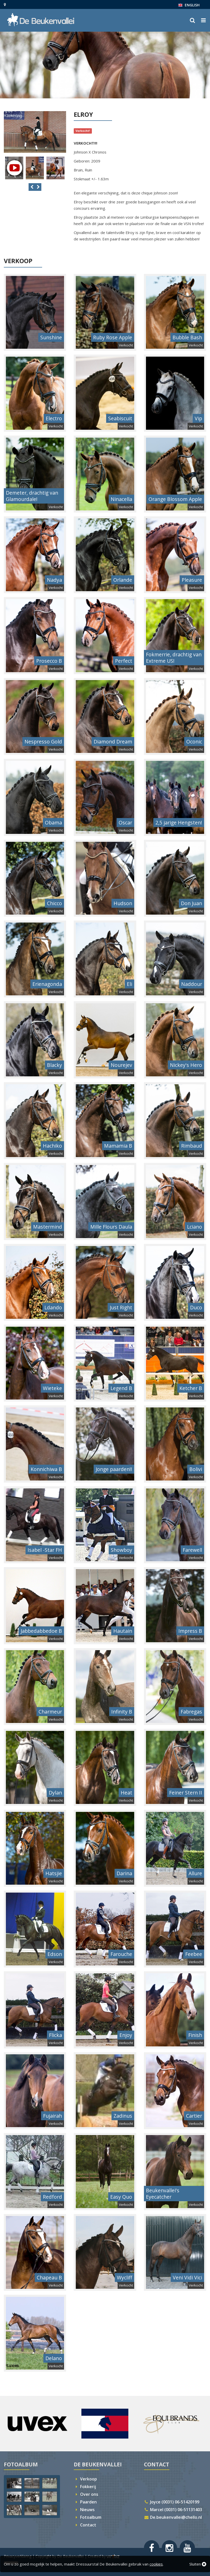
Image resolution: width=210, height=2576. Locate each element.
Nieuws (84, 2509)
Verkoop (85, 2479)
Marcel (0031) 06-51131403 (173, 2509)
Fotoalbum (87, 2517)
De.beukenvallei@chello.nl (173, 2517)
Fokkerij (85, 2486)
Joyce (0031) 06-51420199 (172, 2502)
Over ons (86, 2494)
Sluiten (197, 2564)
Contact (85, 2525)
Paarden (85, 2502)
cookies (156, 2564)
